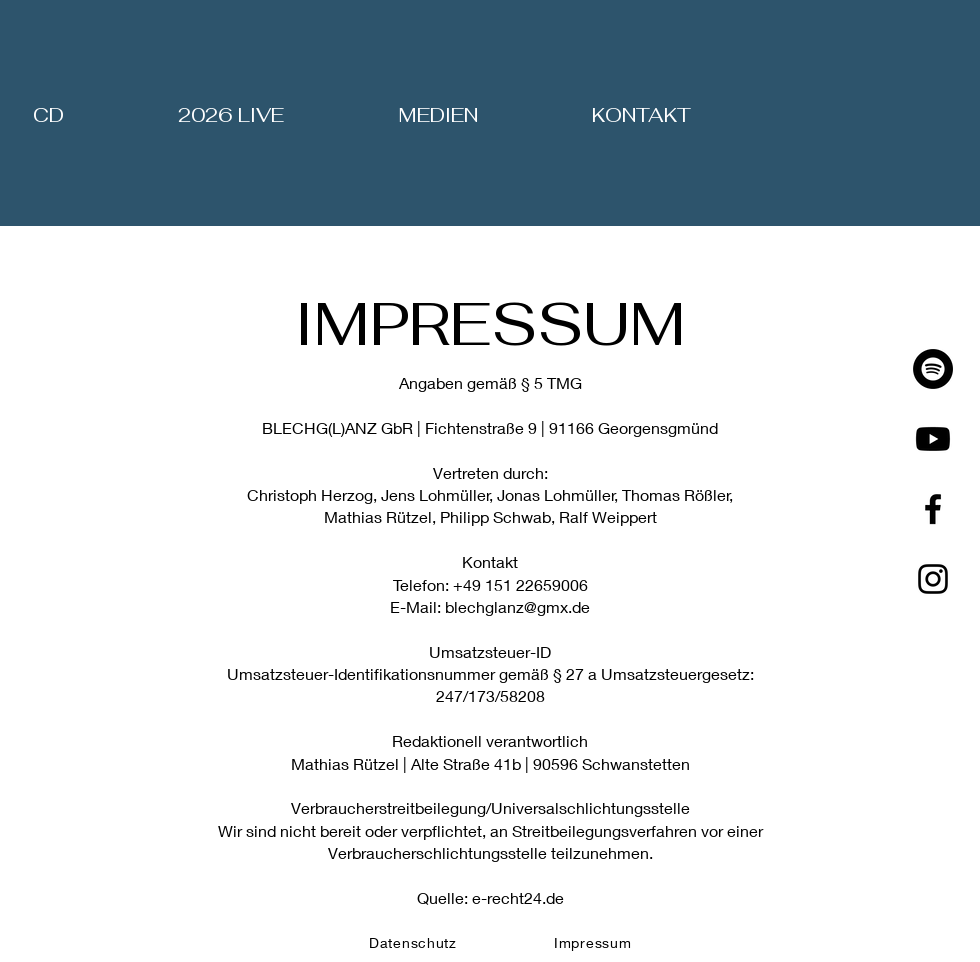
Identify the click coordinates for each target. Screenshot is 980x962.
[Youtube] (933, 439)
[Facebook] (933, 509)
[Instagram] (933, 579)
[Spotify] (933, 369)
